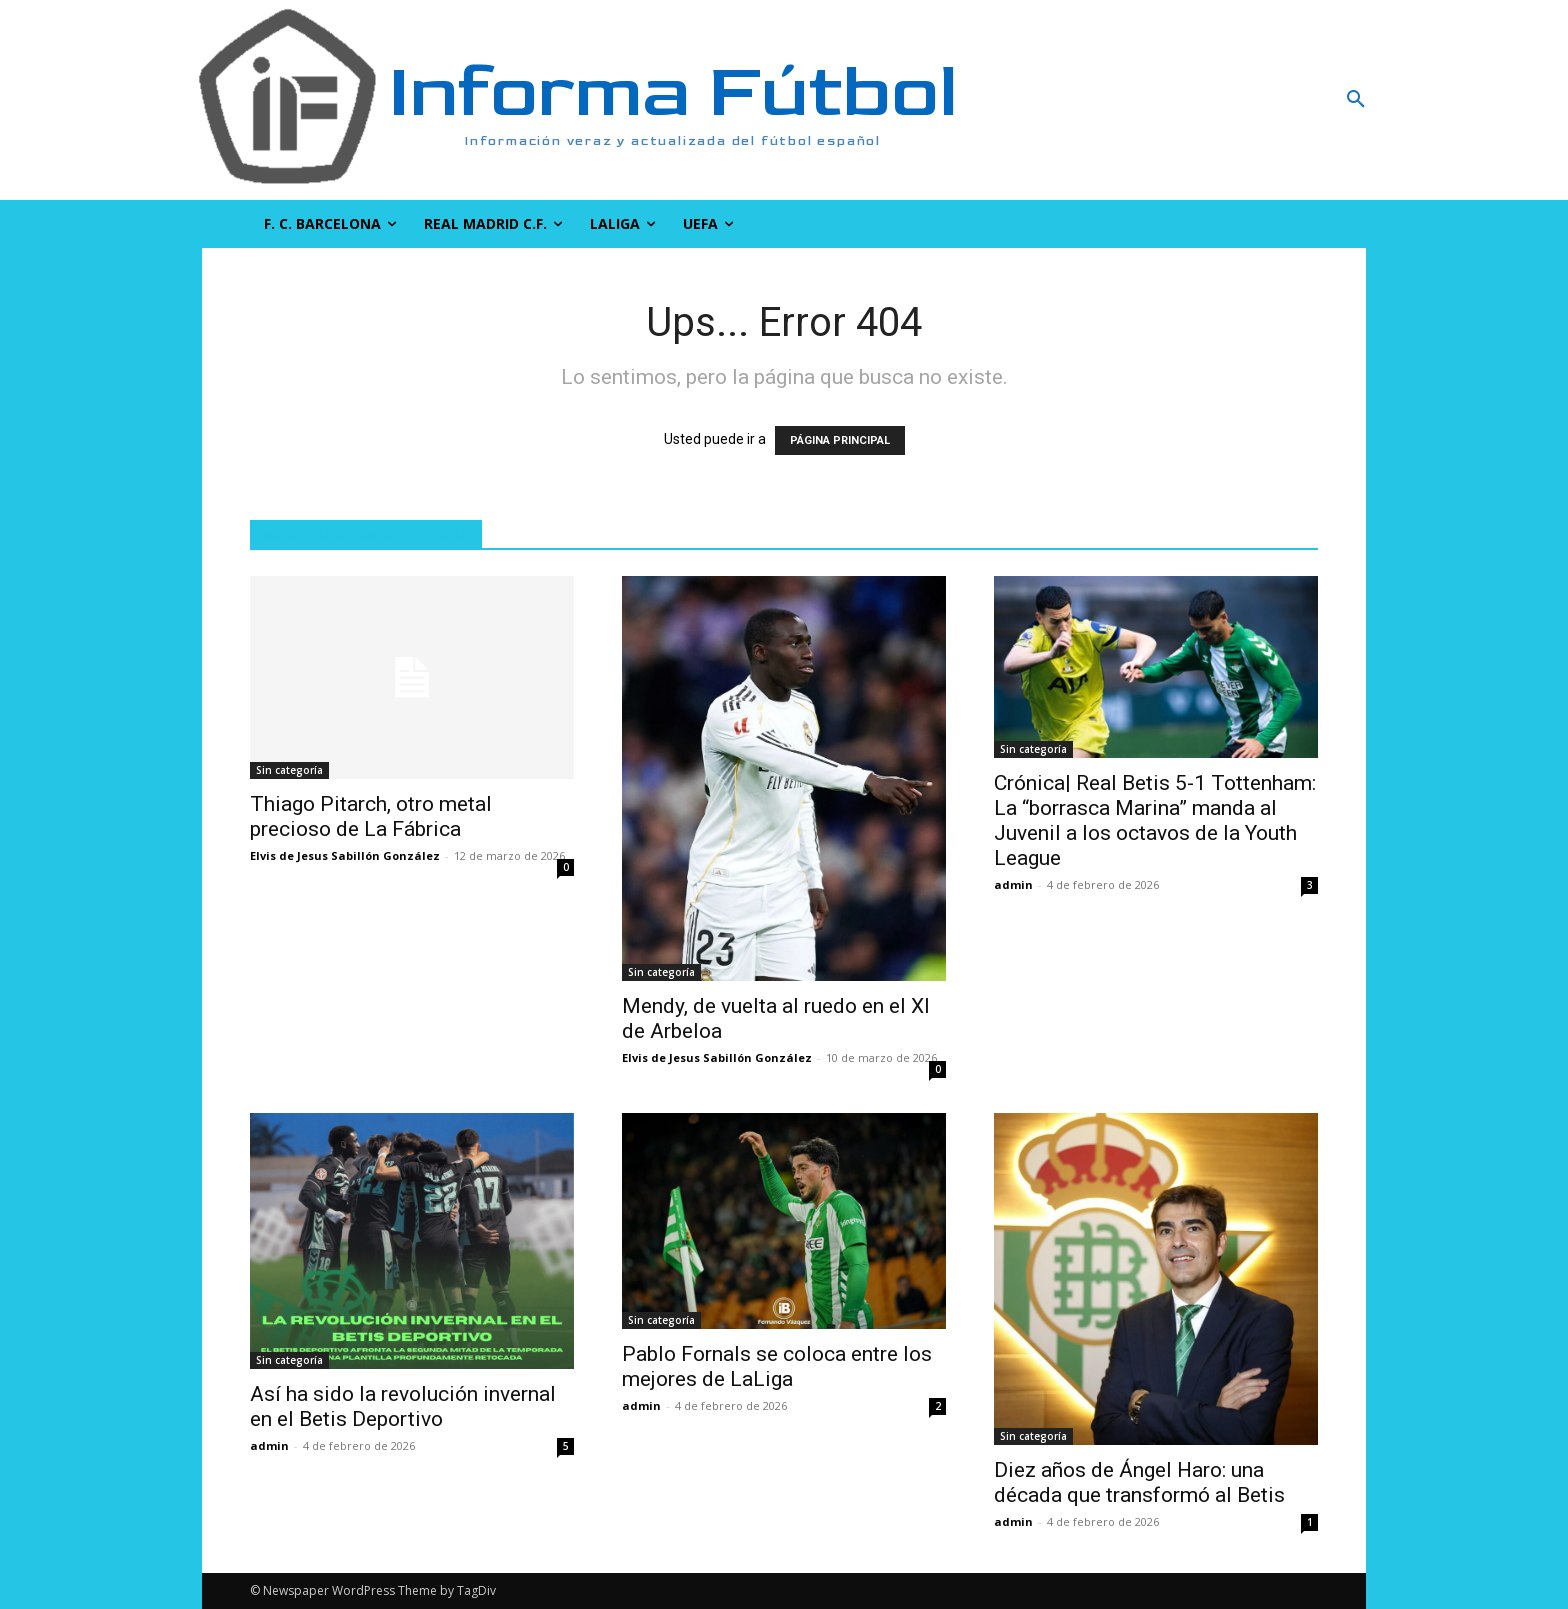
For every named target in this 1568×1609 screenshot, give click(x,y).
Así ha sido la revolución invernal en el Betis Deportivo (403, 1406)
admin (1013, 884)
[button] (1249, 100)
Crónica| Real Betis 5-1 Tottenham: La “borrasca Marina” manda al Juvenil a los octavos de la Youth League (1155, 820)
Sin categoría (289, 770)
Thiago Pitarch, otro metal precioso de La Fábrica (371, 816)
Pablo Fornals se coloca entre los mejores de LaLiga (777, 1366)
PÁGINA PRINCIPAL (840, 440)
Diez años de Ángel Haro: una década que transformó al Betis (1139, 1482)
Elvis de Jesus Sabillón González (345, 855)
